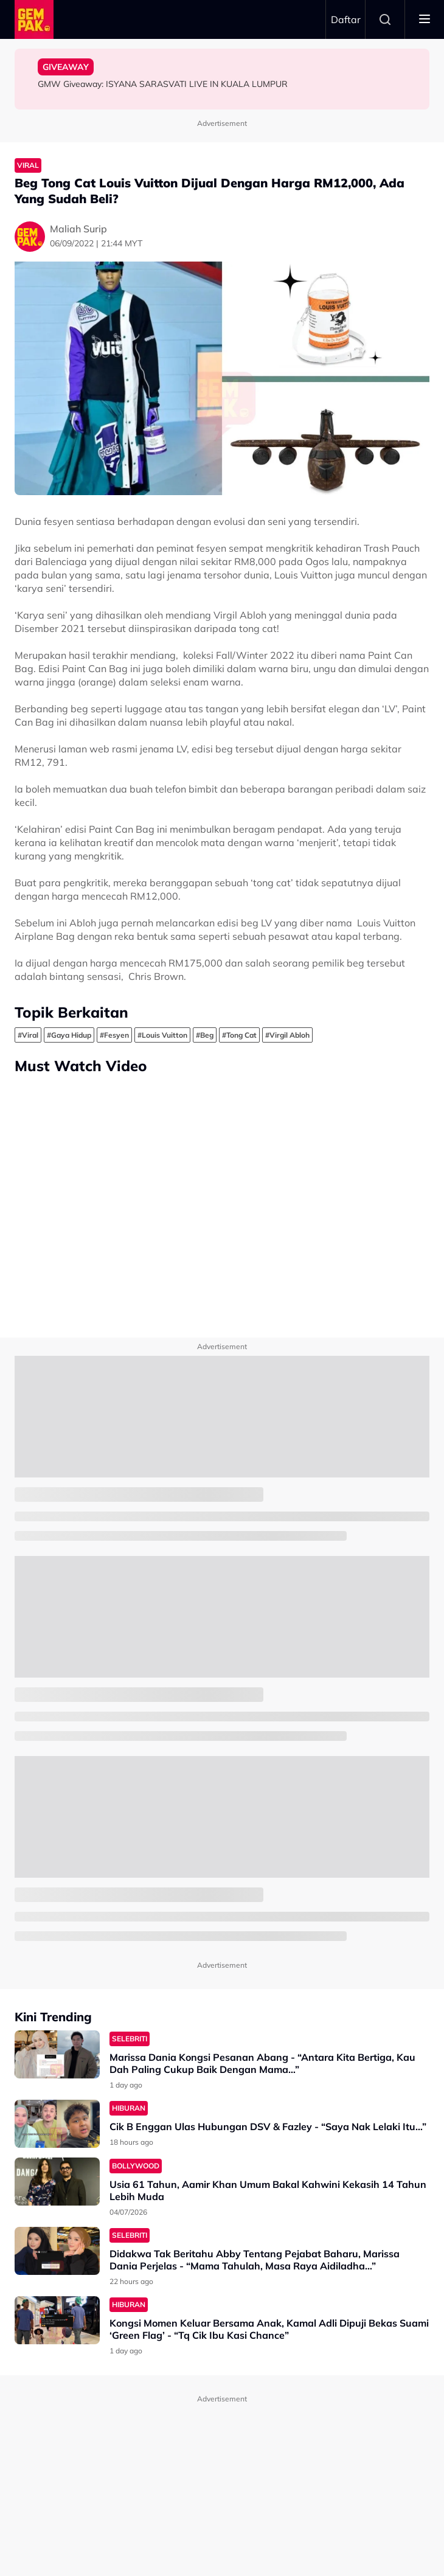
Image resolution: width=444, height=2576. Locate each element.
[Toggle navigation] (424, 19)
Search (385, 19)
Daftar (346, 19)
